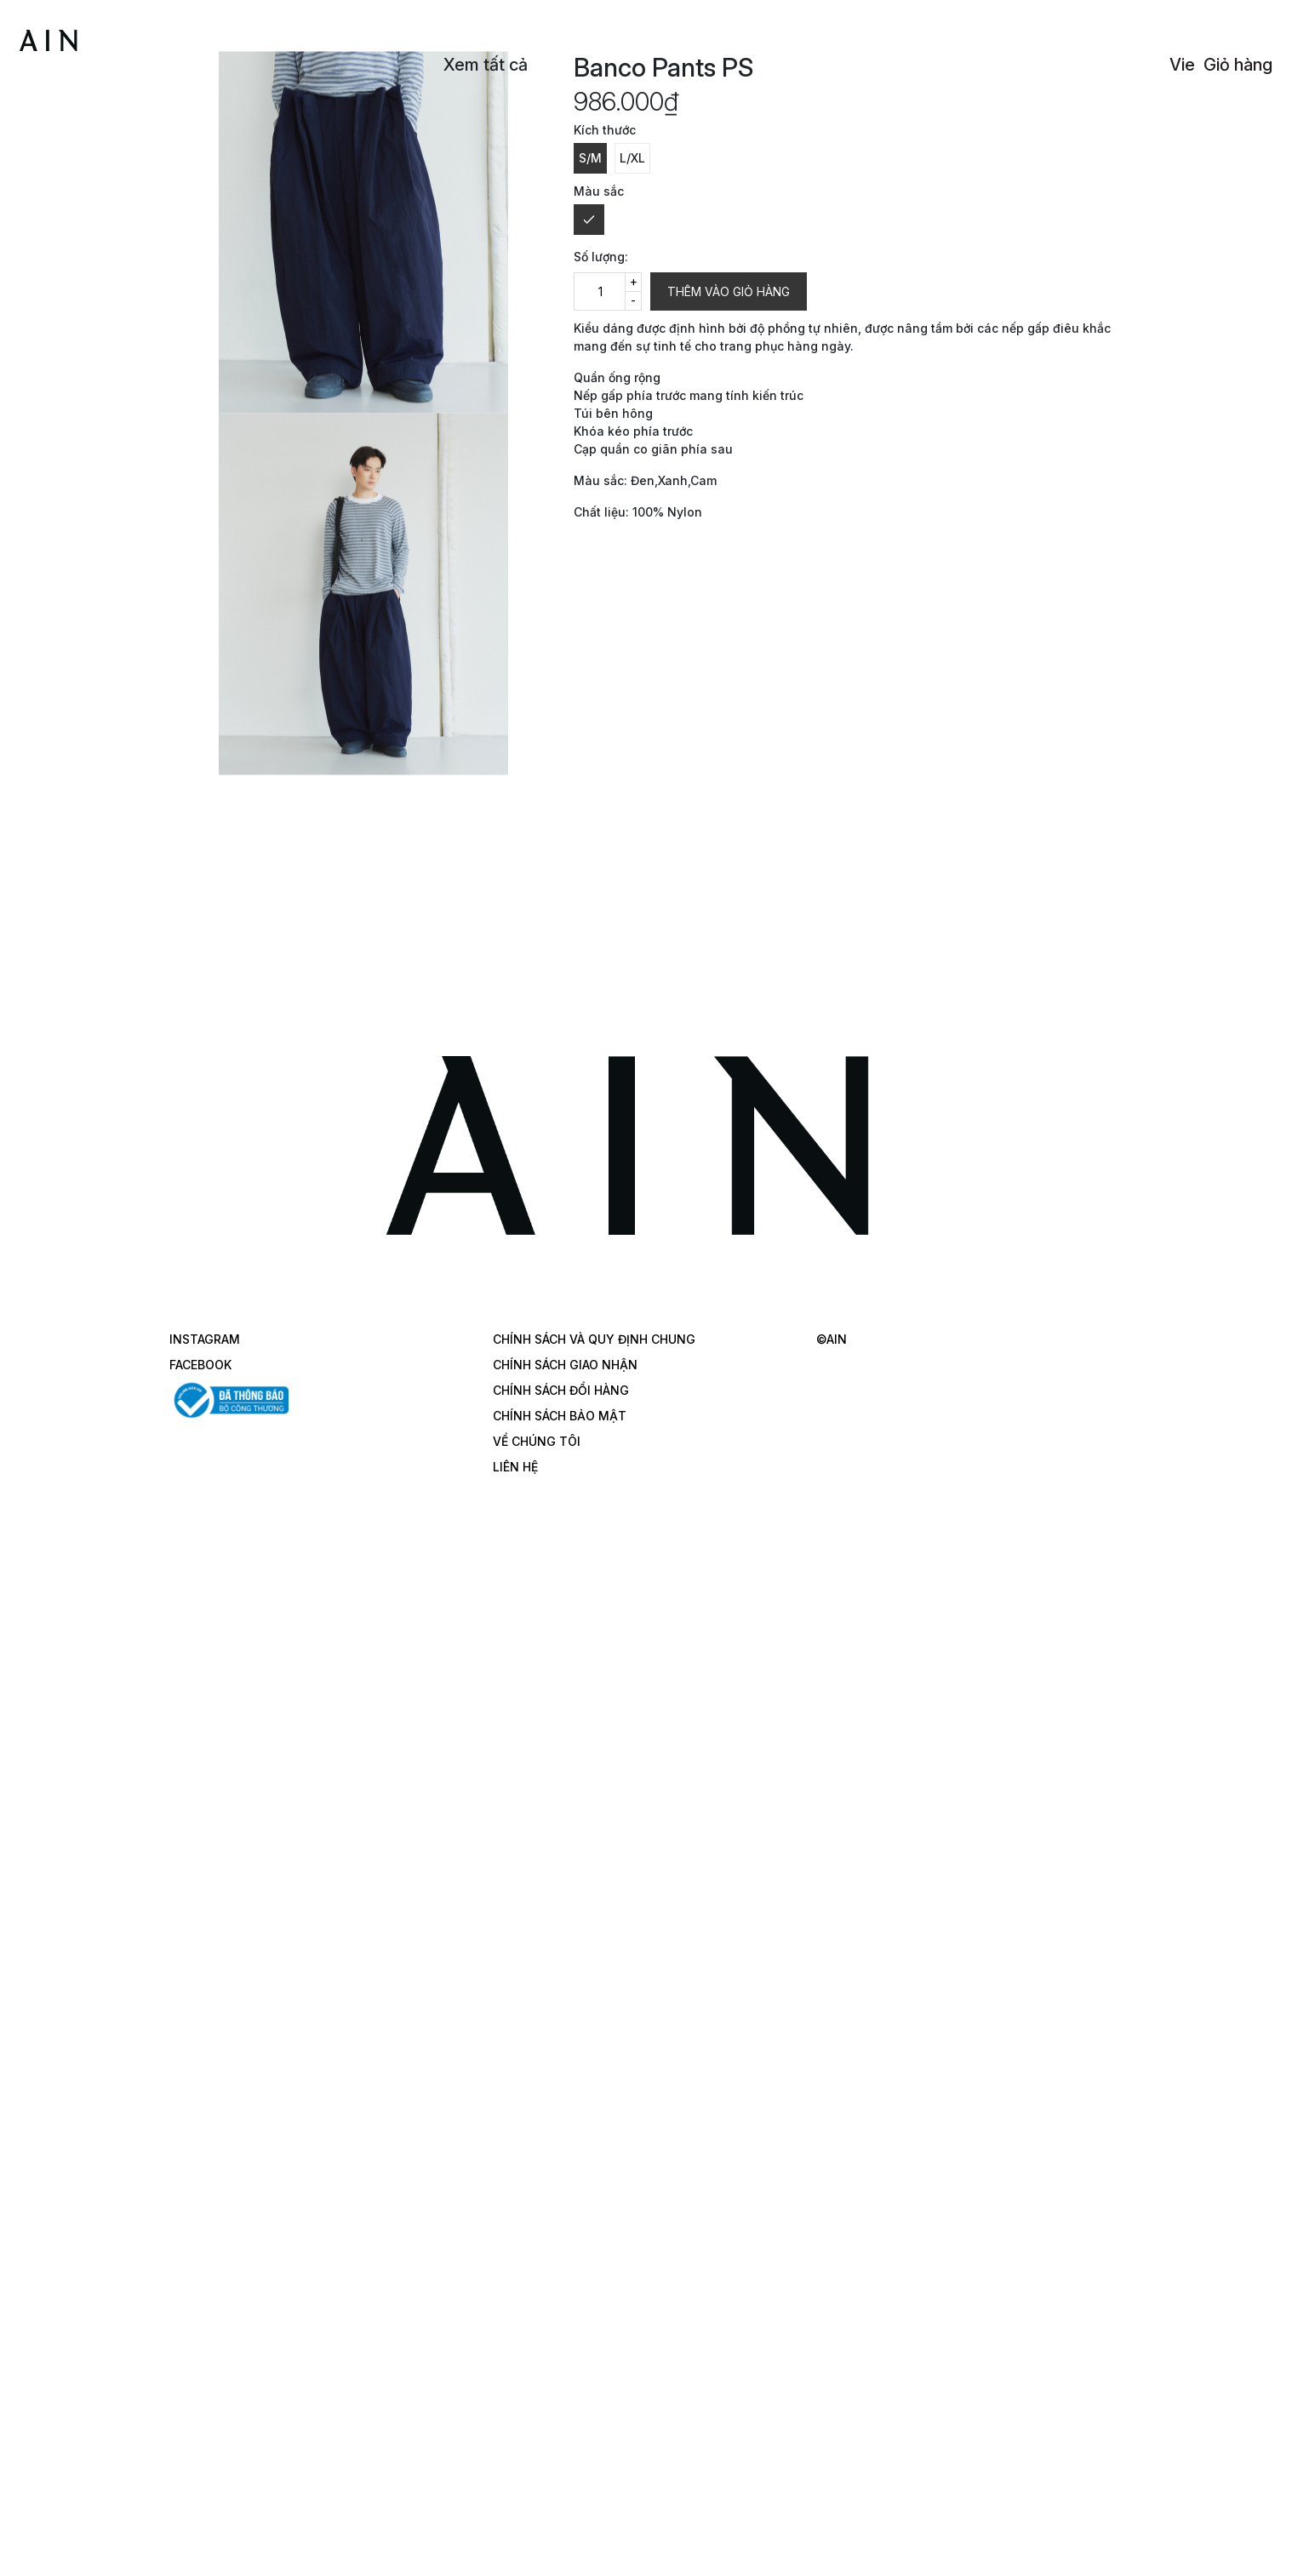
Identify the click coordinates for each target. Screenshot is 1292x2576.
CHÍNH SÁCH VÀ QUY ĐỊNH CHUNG (594, 1339)
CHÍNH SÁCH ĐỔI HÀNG (561, 1390)
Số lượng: (601, 256)
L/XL (632, 158)
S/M (590, 158)
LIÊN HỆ (515, 1466)
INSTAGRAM (204, 1339)
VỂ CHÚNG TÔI (536, 1441)
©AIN (831, 1339)
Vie (1182, 64)
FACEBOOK (200, 1364)
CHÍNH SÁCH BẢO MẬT (559, 1415)
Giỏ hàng (1237, 64)
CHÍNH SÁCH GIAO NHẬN (565, 1364)
